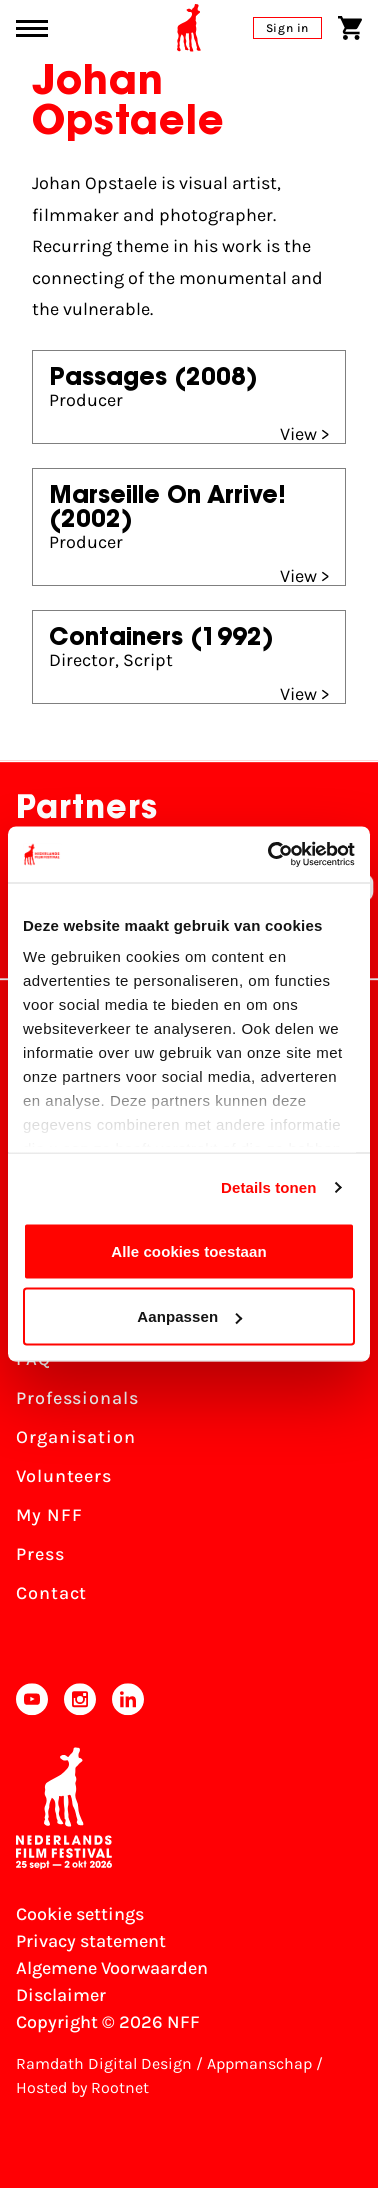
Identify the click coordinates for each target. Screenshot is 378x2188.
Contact (51, 1593)
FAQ (33, 1359)
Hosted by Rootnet (82, 2087)
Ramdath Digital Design (104, 2063)
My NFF (49, 1515)
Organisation (76, 1437)
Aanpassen (189, 1316)
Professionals (77, 1398)
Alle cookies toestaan (189, 1250)
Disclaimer (61, 1995)
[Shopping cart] (350, 28)
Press (40, 1554)
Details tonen (268, 1187)
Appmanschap (259, 2063)
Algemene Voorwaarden (112, 1968)
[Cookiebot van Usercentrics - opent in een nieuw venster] (270, 855)
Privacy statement (91, 1941)
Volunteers (64, 1476)
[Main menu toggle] (32, 28)
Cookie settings (80, 1914)
